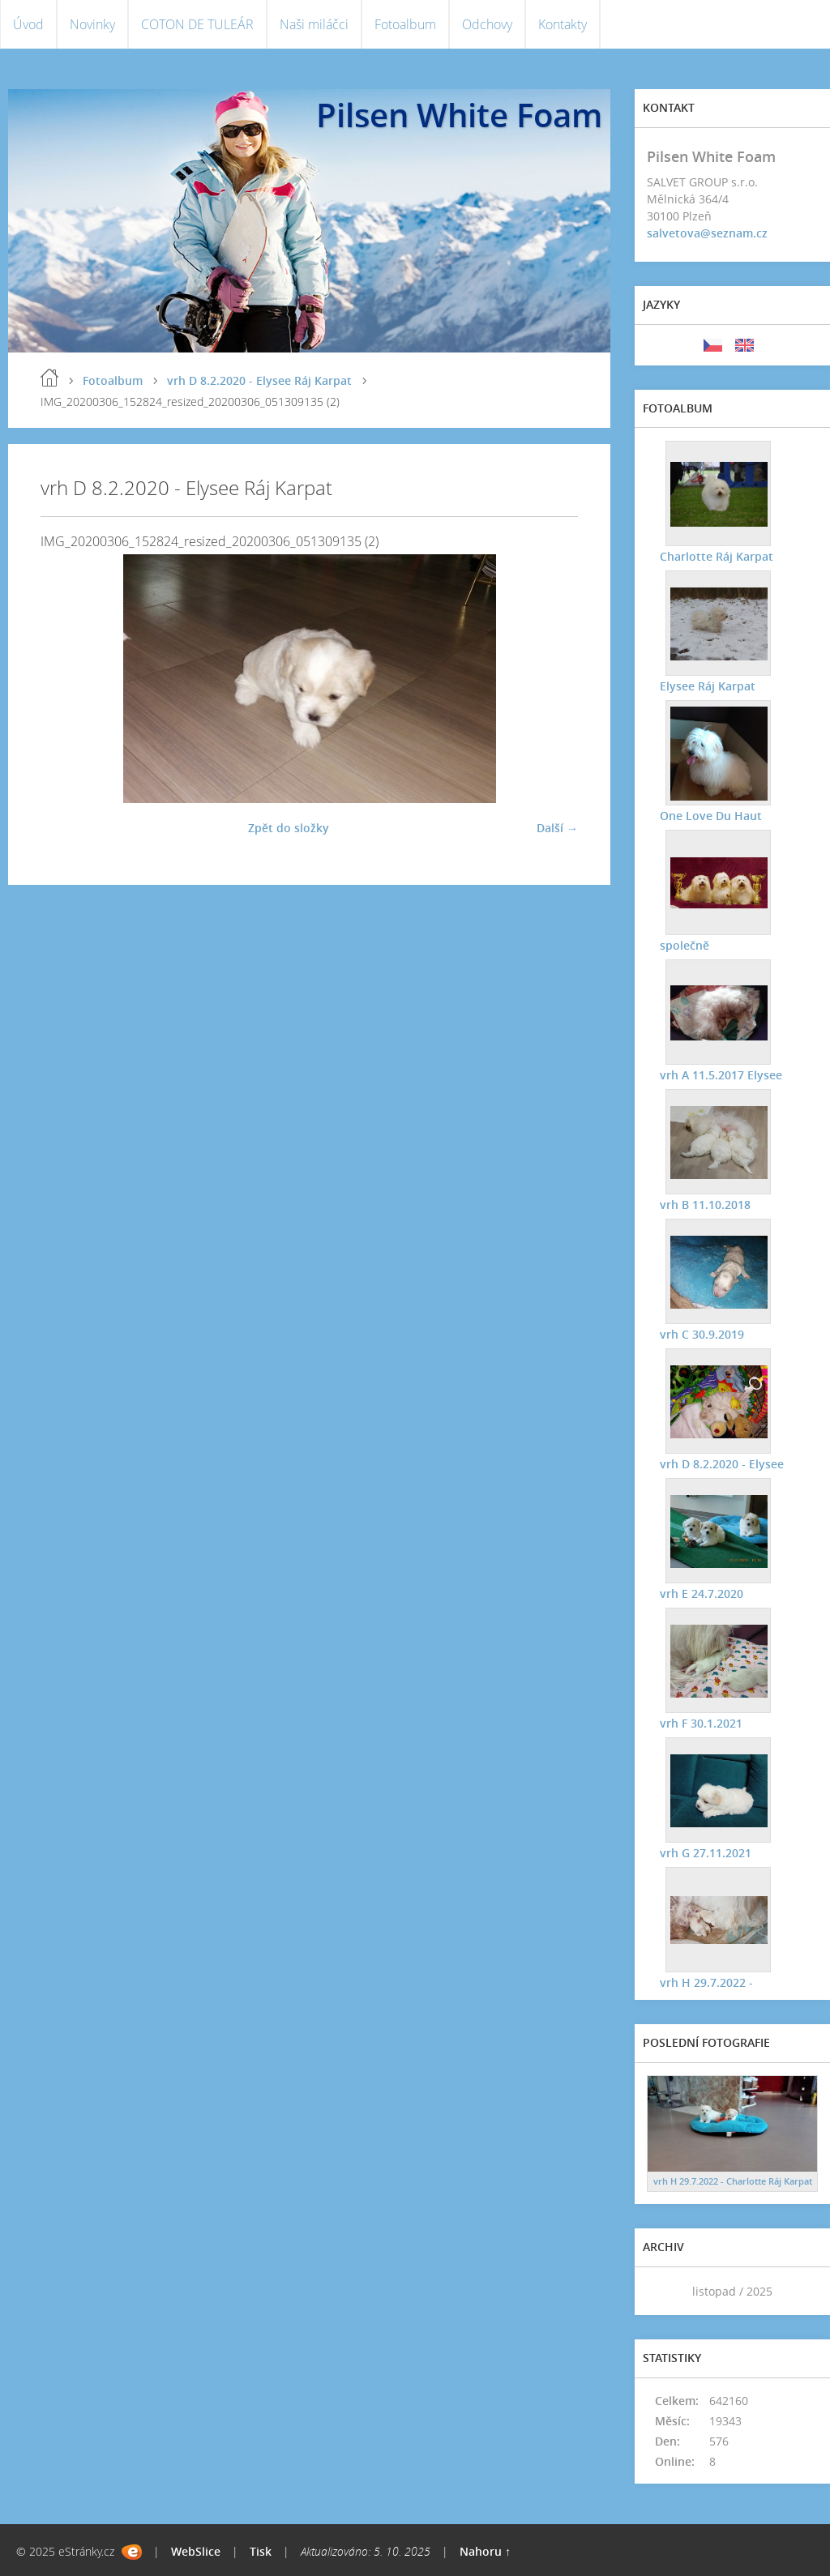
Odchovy (487, 24)
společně (683, 944)
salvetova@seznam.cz (707, 233)
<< (664, 2291)
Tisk (261, 2551)
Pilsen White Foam (459, 114)
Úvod (28, 24)
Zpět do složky (288, 827)
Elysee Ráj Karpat (707, 685)
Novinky (92, 24)
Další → (557, 827)
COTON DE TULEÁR (197, 24)
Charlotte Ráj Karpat (715, 555)
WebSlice (195, 2551)
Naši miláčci (314, 24)
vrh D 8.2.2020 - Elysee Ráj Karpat (259, 380)
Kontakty (562, 24)
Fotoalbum (405, 24)
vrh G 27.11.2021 (705, 1852)
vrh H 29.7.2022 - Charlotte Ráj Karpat (732, 2181)
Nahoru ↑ (485, 2551)
